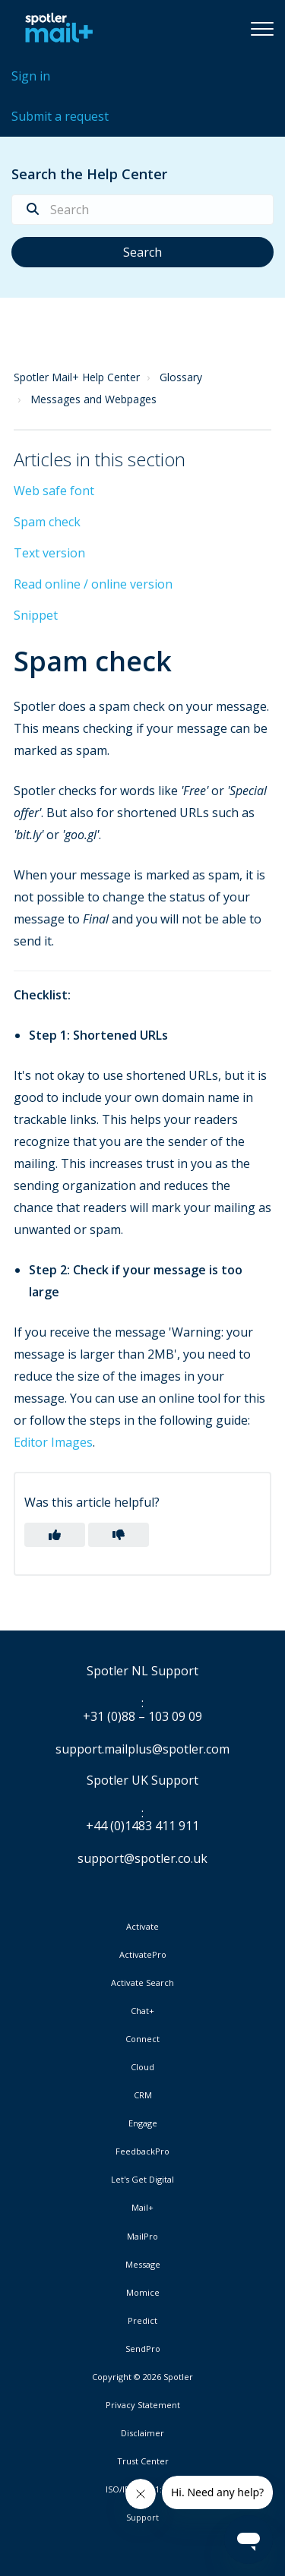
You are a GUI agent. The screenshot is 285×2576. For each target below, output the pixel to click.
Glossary (181, 377)
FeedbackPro (142, 2151)
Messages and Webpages (93, 399)
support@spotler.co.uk (142, 1858)
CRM (143, 2095)
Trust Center (143, 2461)
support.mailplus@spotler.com (142, 1749)
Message (142, 2264)
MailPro (142, 2236)
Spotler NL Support (142, 1671)
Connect (142, 2039)
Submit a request (60, 116)
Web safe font (54, 490)
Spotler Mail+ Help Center (77, 377)
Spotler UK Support (142, 1781)
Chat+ (142, 2011)
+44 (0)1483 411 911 (142, 1826)
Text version (49, 553)
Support (142, 2517)
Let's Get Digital (142, 2179)
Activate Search (142, 1982)
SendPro (142, 2348)
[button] (262, 28)
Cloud (142, 2067)
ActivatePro (142, 1954)
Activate (142, 1926)
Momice (143, 2292)
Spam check (47, 521)
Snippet (36, 615)
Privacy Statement (143, 2405)
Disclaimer (142, 2433)
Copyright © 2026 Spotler (142, 2377)
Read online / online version (93, 584)
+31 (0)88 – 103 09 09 (142, 1717)
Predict (142, 2320)
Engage (142, 2123)
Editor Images (53, 1442)
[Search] (142, 209)
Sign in (30, 76)
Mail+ (142, 2207)
